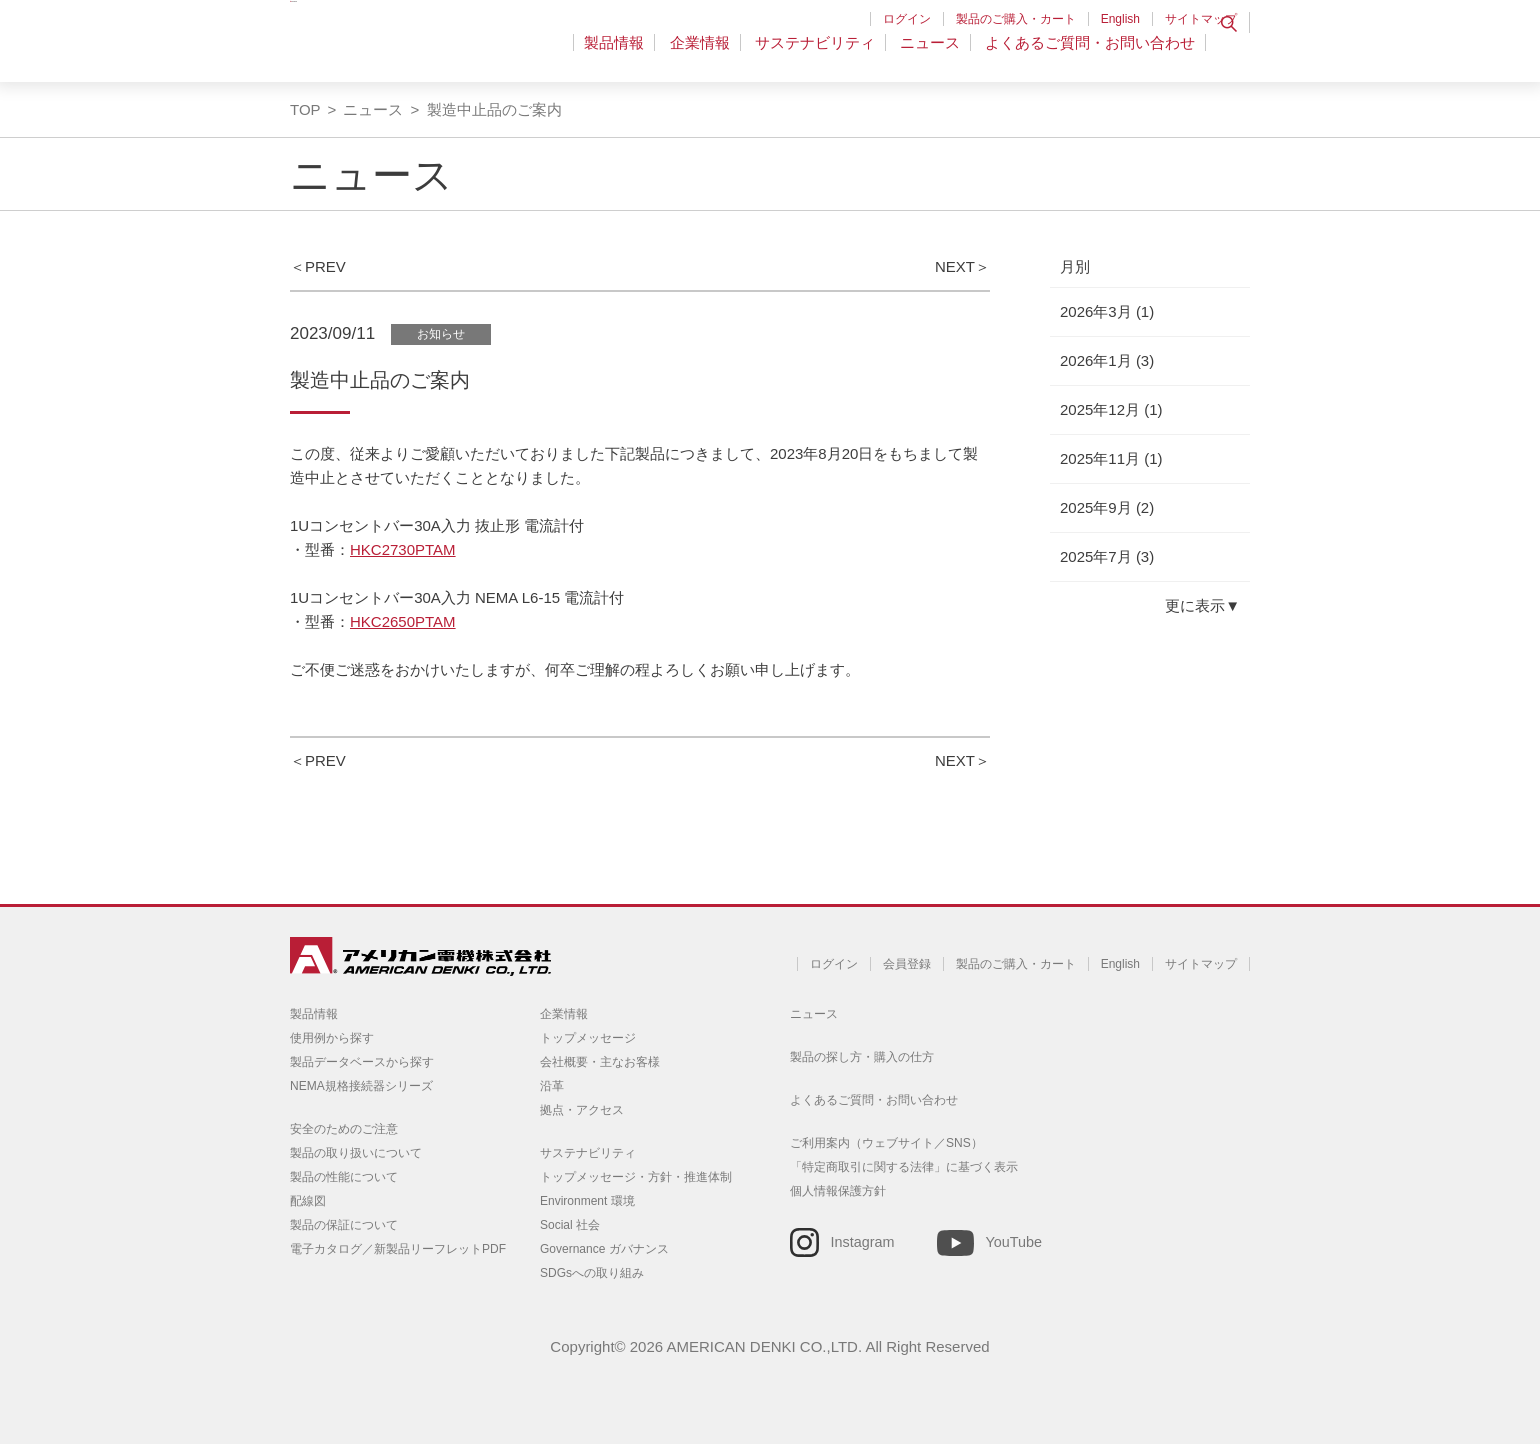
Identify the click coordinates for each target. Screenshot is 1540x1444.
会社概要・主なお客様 (600, 1062)
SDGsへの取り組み (592, 1273)
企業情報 (712, 54)
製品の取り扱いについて (356, 1153)
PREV (325, 266)
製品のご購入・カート (1016, 19)
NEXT (955, 266)
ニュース (934, 54)
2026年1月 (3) (1107, 360)
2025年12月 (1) (1111, 409)
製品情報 (631, 54)
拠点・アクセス (582, 1110)
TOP (305, 109)
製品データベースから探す (362, 1062)
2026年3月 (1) (1107, 311)
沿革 (552, 1086)
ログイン (907, 19)
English (1120, 19)
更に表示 (1195, 605)
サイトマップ (1201, 19)
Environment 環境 (587, 1201)
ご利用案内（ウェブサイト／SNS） (886, 1143)
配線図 (308, 1201)
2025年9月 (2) (1107, 507)
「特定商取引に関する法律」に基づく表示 (904, 1167)
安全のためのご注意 (344, 1129)
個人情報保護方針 (838, 1191)
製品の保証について (344, 1225)
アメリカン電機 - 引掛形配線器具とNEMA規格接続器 (417, 51)
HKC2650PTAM (403, 621)
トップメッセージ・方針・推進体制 (636, 1177)
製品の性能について (344, 1177)
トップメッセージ (588, 1038)
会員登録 (907, 964)
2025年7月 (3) (1107, 556)
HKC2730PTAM (403, 549)
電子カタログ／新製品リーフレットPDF (398, 1249)
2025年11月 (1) (1111, 458)
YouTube (1013, 1242)
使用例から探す (332, 1038)
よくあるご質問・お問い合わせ (1090, 54)
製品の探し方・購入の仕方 (862, 1057)
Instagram (863, 1242)
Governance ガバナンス (604, 1249)
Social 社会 (570, 1225)
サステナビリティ (823, 54)
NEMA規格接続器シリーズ (361, 1086)
